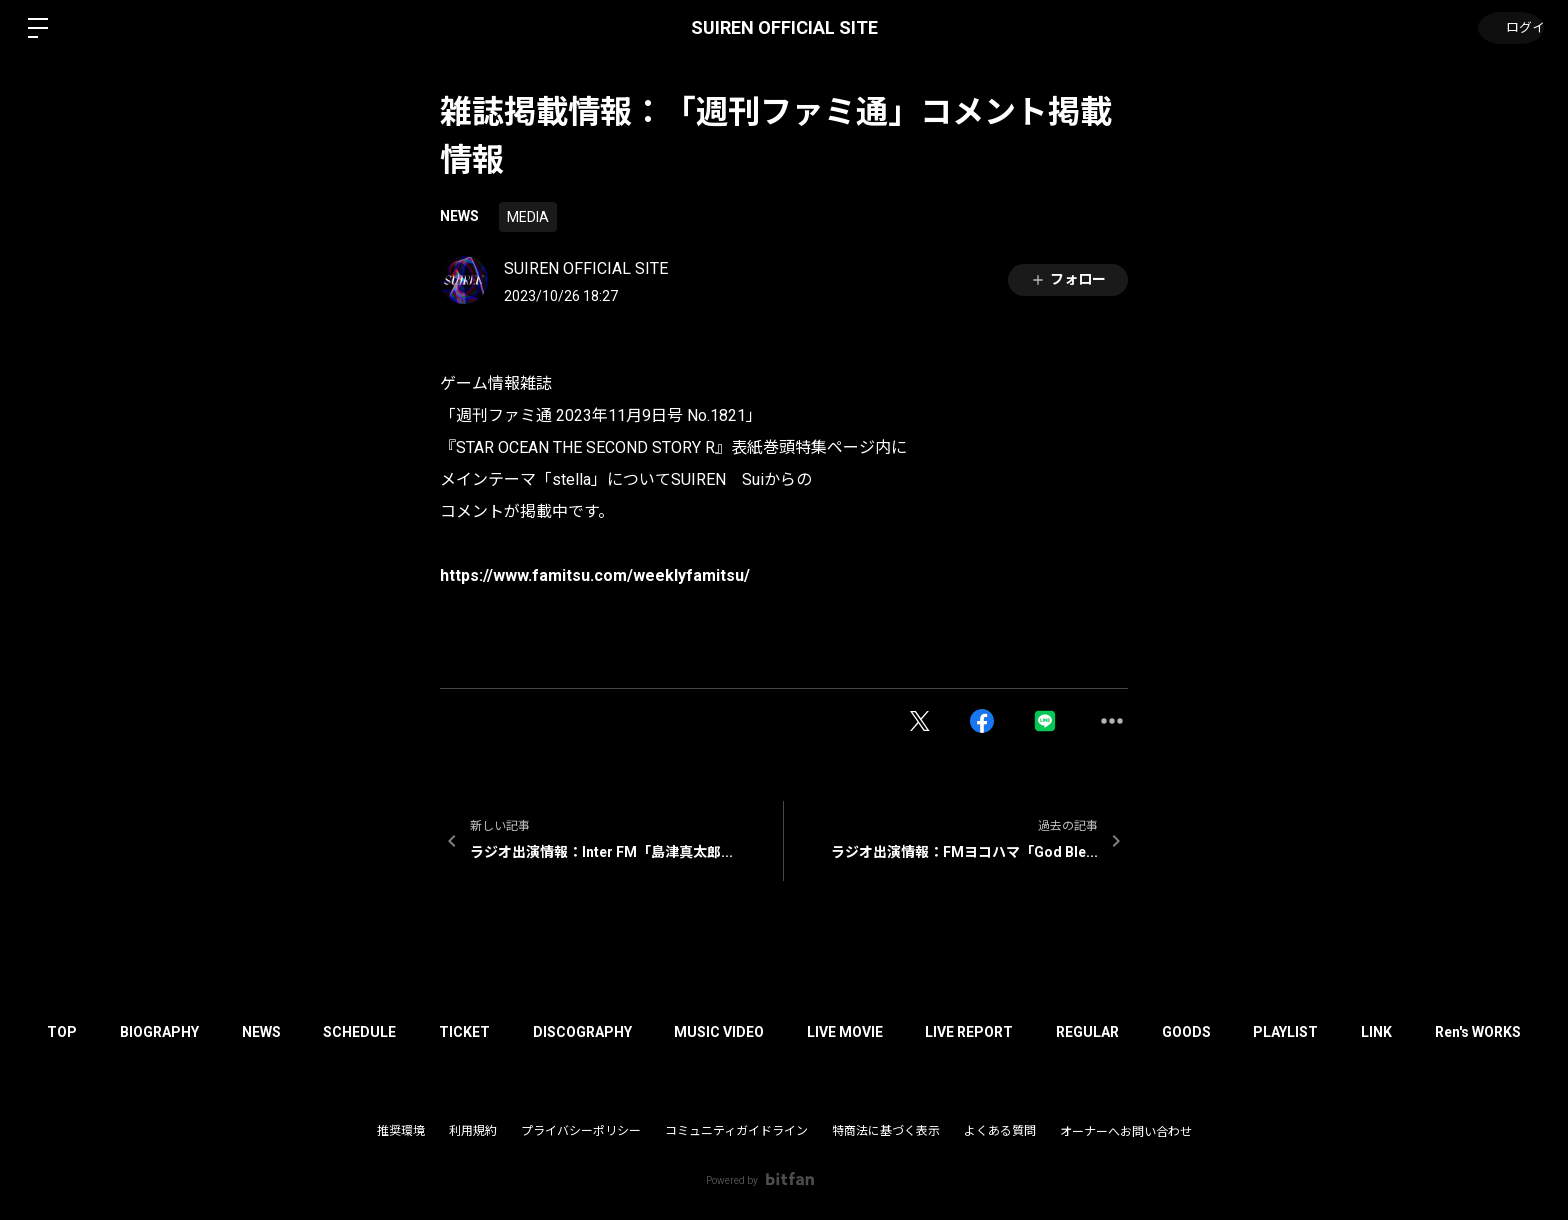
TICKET (471, 1032)
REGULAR (1131, 1032)
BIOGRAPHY (144, 1032)
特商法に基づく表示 (886, 1131)
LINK (1442, 1032)
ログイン (1508, 28)
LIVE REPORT (1006, 1032)
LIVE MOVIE (874, 1032)
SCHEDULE (359, 1032)
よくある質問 (1000, 1131)
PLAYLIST (1344, 1032)
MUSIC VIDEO (741, 1032)
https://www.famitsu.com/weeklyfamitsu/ (595, 575)
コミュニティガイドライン (736, 1131)
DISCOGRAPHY (596, 1032)
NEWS (459, 216)
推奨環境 (401, 1131)
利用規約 (473, 1131)
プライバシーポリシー (581, 1131)
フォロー (1068, 279)
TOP (40, 1032)
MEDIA (528, 217)
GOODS (1237, 1032)
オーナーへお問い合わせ (1126, 1132)
